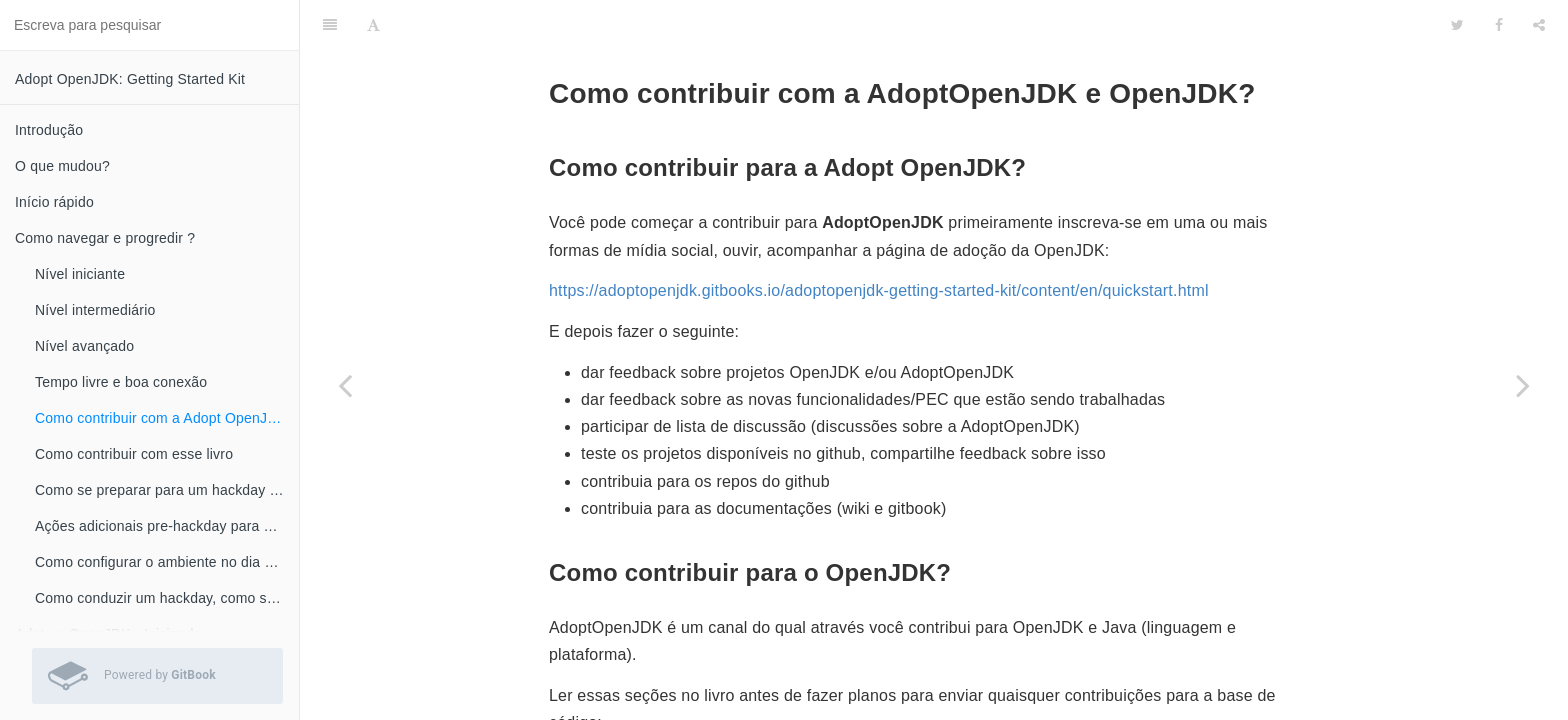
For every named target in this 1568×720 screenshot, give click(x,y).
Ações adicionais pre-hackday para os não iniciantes (167, 526)
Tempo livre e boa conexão (121, 382)
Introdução (49, 130)
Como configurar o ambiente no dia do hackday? (167, 562)
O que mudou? (62, 166)
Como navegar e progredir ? (105, 238)
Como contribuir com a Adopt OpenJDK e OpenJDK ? (167, 418)
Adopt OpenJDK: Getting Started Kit (130, 79)
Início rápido (54, 202)
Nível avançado (84, 346)
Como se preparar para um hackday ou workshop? (167, 490)
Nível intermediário (95, 310)
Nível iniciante (80, 274)
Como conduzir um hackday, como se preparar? (167, 598)
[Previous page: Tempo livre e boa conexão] (345, 385)
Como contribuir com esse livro (134, 454)
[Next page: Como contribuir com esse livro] (1523, 385)
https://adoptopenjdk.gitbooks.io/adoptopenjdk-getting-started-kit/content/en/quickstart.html (879, 240)
